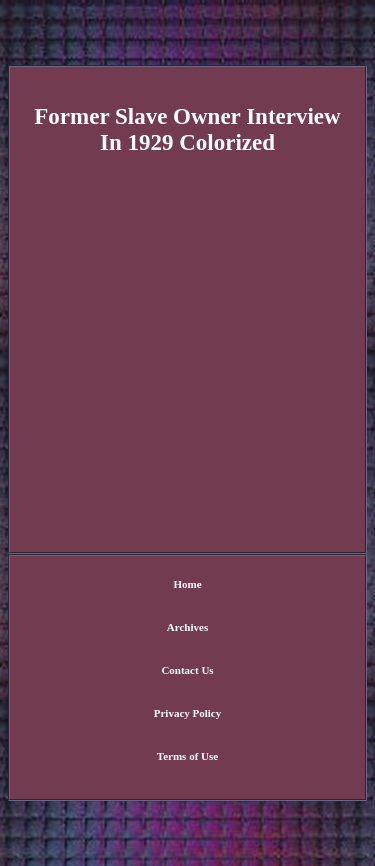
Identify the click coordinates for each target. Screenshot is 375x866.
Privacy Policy (188, 713)
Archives (187, 627)
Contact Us (187, 670)
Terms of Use (187, 756)
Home (187, 584)
